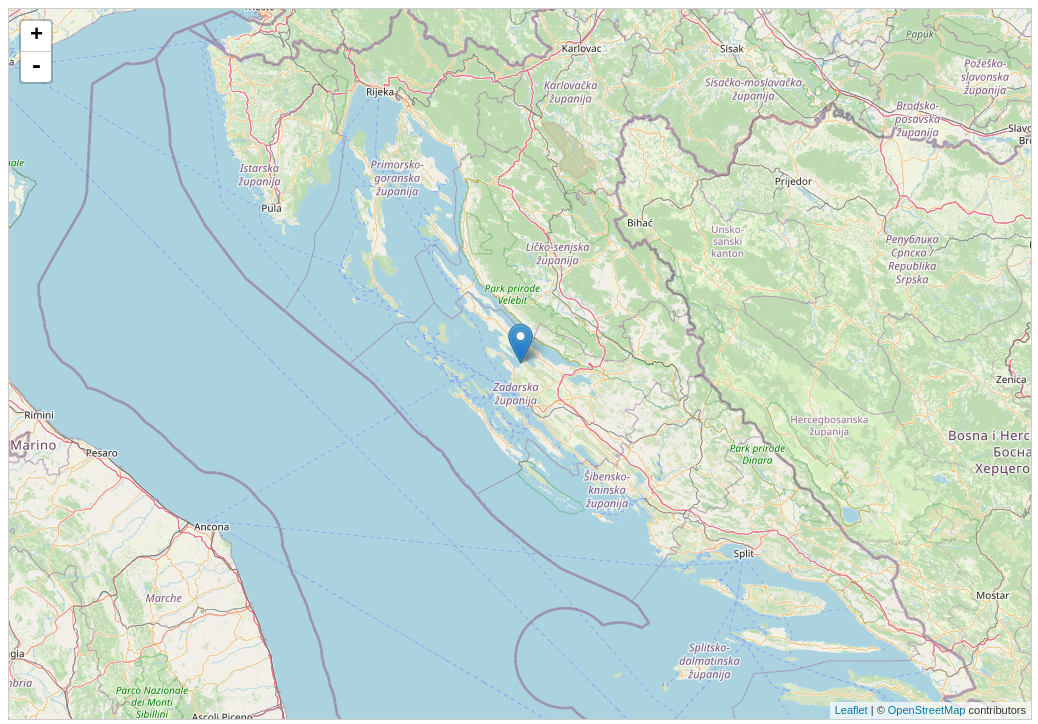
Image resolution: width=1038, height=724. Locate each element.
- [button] (36, 67)
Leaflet (851, 710)
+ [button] (36, 36)
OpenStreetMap (927, 710)
